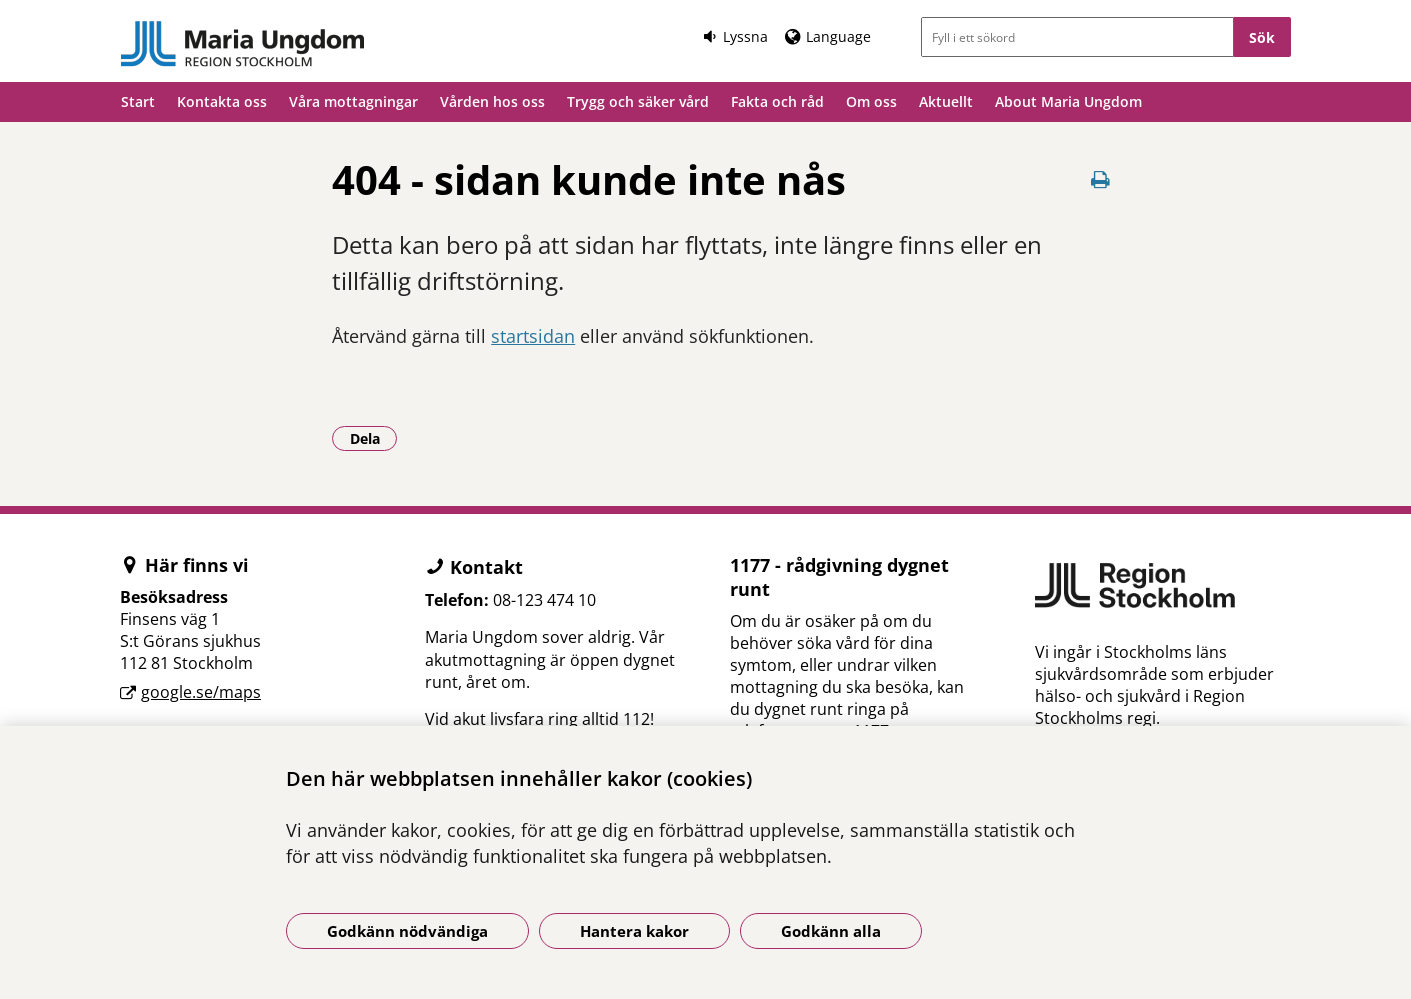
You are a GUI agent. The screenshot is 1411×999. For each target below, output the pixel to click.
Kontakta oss (222, 101)
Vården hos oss (492, 101)
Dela (374, 438)
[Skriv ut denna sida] (1100, 179)
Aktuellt (946, 101)
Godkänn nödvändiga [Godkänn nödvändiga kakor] (407, 931)
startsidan (533, 336)
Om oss (871, 101)
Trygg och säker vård (638, 101)
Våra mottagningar (353, 101)
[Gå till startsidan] (243, 44)
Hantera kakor (634, 931)
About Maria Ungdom (1068, 101)
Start (138, 101)
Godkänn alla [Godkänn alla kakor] (831, 931)
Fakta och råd (777, 101)
